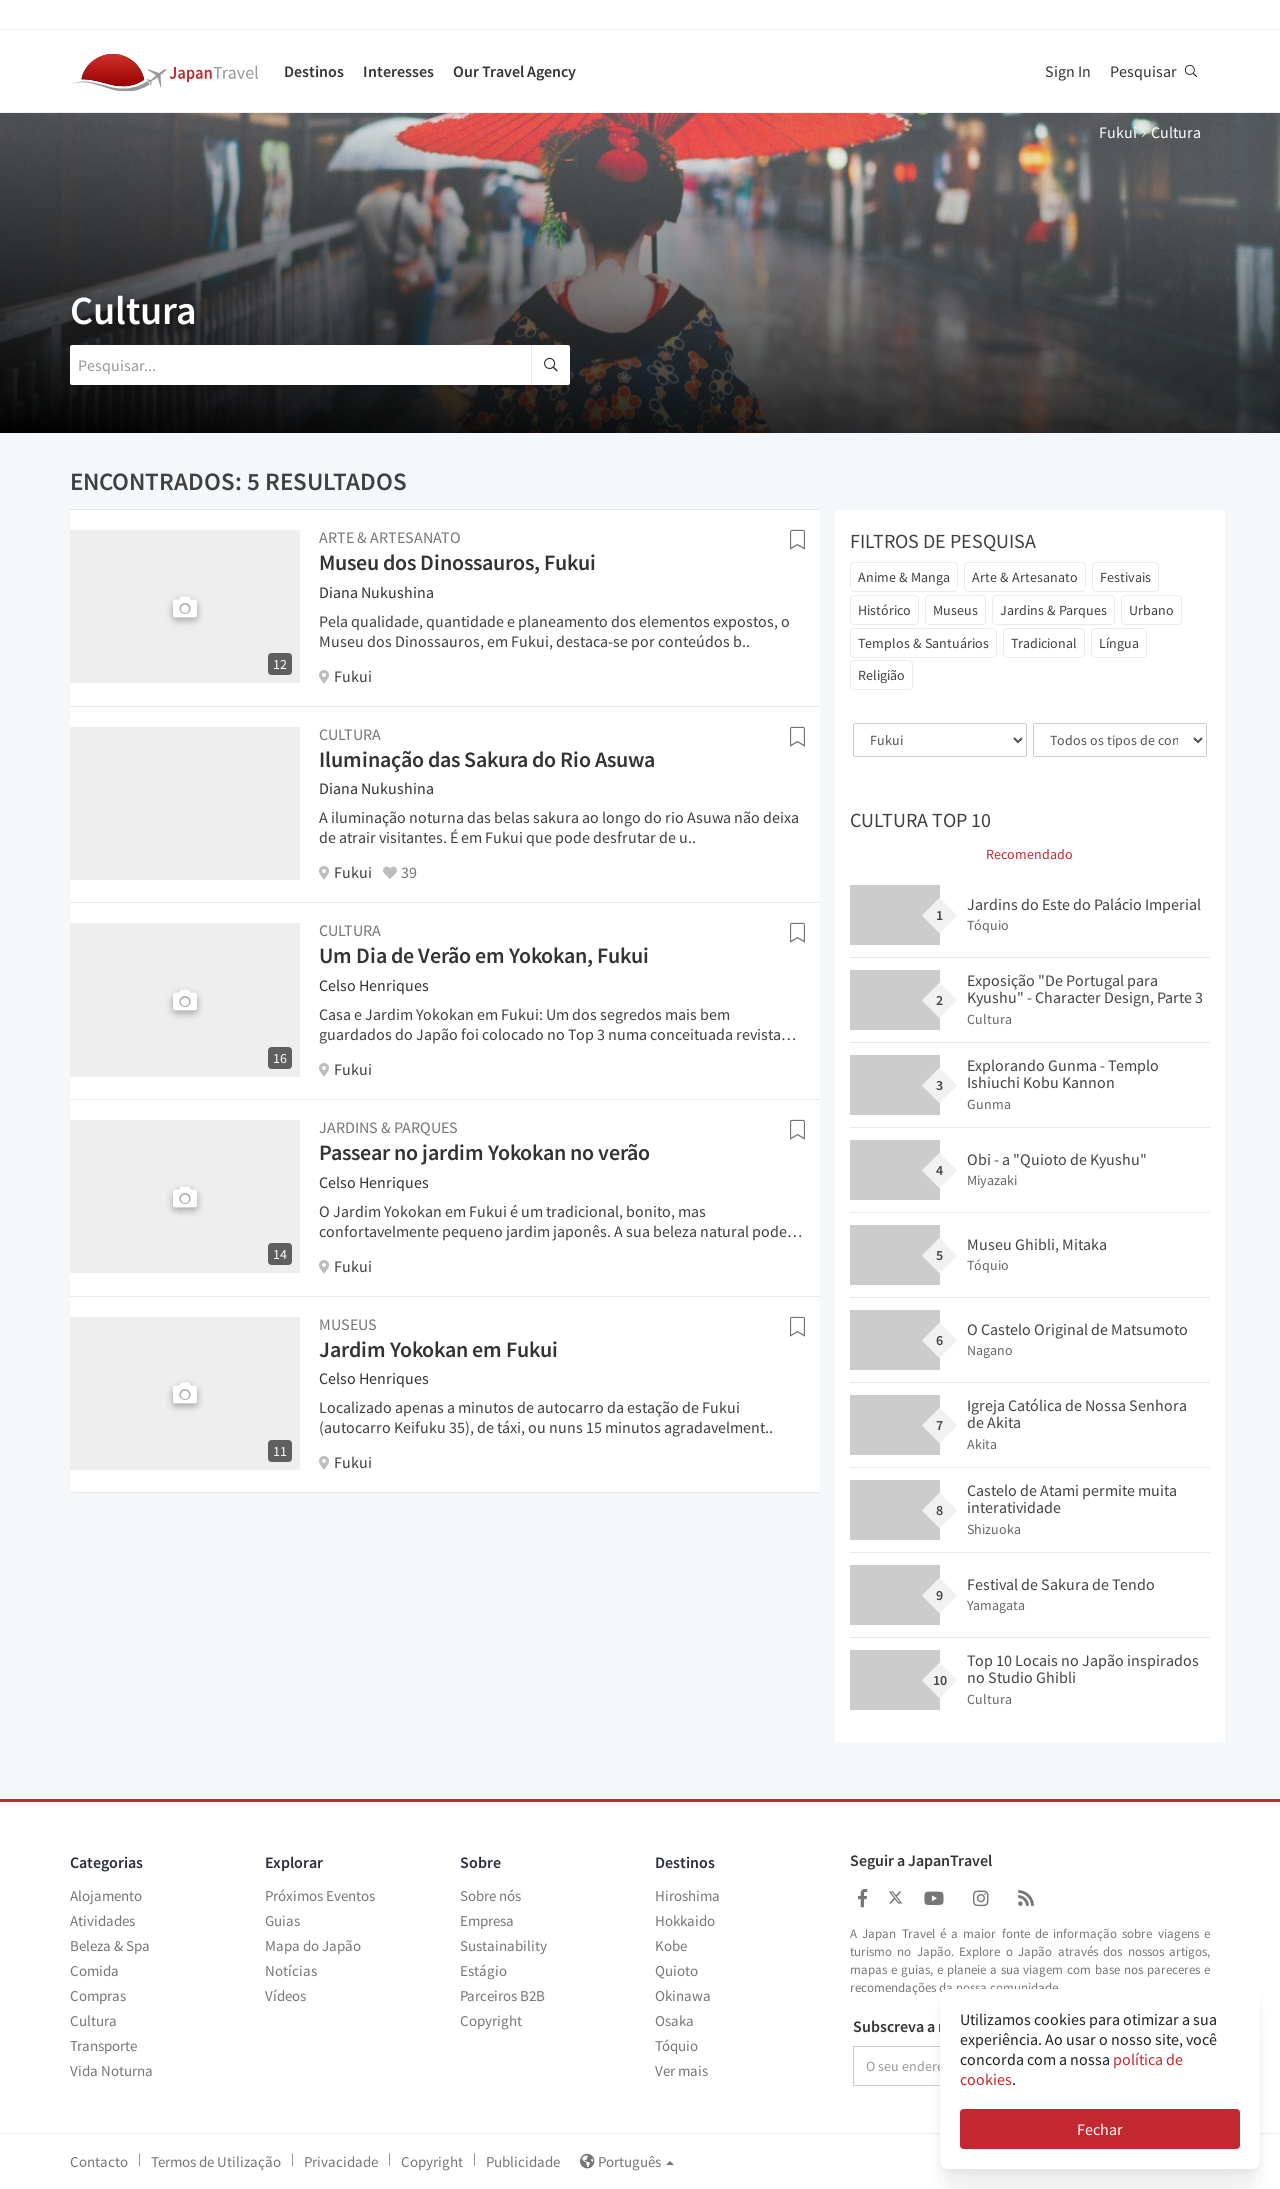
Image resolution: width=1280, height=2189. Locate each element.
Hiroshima (687, 1895)
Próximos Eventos (320, 1895)
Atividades (102, 1920)
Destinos (314, 71)
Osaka (674, 2020)
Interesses (398, 71)
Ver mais (681, 2070)
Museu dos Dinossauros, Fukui (457, 562)
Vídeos (285, 1995)
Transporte (103, 2045)
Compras (98, 1995)
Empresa (487, 1920)
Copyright (491, 2020)
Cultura (93, 2020)
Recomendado (1029, 854)
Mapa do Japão (313, 1945)
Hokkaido (685, 1920)
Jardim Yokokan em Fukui (438, 1349)
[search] (550, 365)
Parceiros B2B (502, 1995)
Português (627, 2161)
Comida (94, 1970)
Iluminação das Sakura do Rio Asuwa (487, 759)
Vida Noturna (111, 2070)
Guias (282, 1920)
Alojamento (106, 1895)
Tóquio (676, 2045)
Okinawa (683, 1995)
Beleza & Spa (110, 1945)
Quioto (676, 1970)
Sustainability (503, 1945)
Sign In (1068, 71)
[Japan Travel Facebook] (862, 1898)
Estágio (483, 1970)
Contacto (99, 2161)
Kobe (671, 1945)
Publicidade (523, 2161)
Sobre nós (490, 1895)
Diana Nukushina (376, 592)
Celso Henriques (374, 985)
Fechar (1100, 2129)
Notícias (291, 1970)
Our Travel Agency (514, 71)
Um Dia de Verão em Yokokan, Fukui (484, 955)
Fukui (1118, 132)
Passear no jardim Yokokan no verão (484, 1152)
